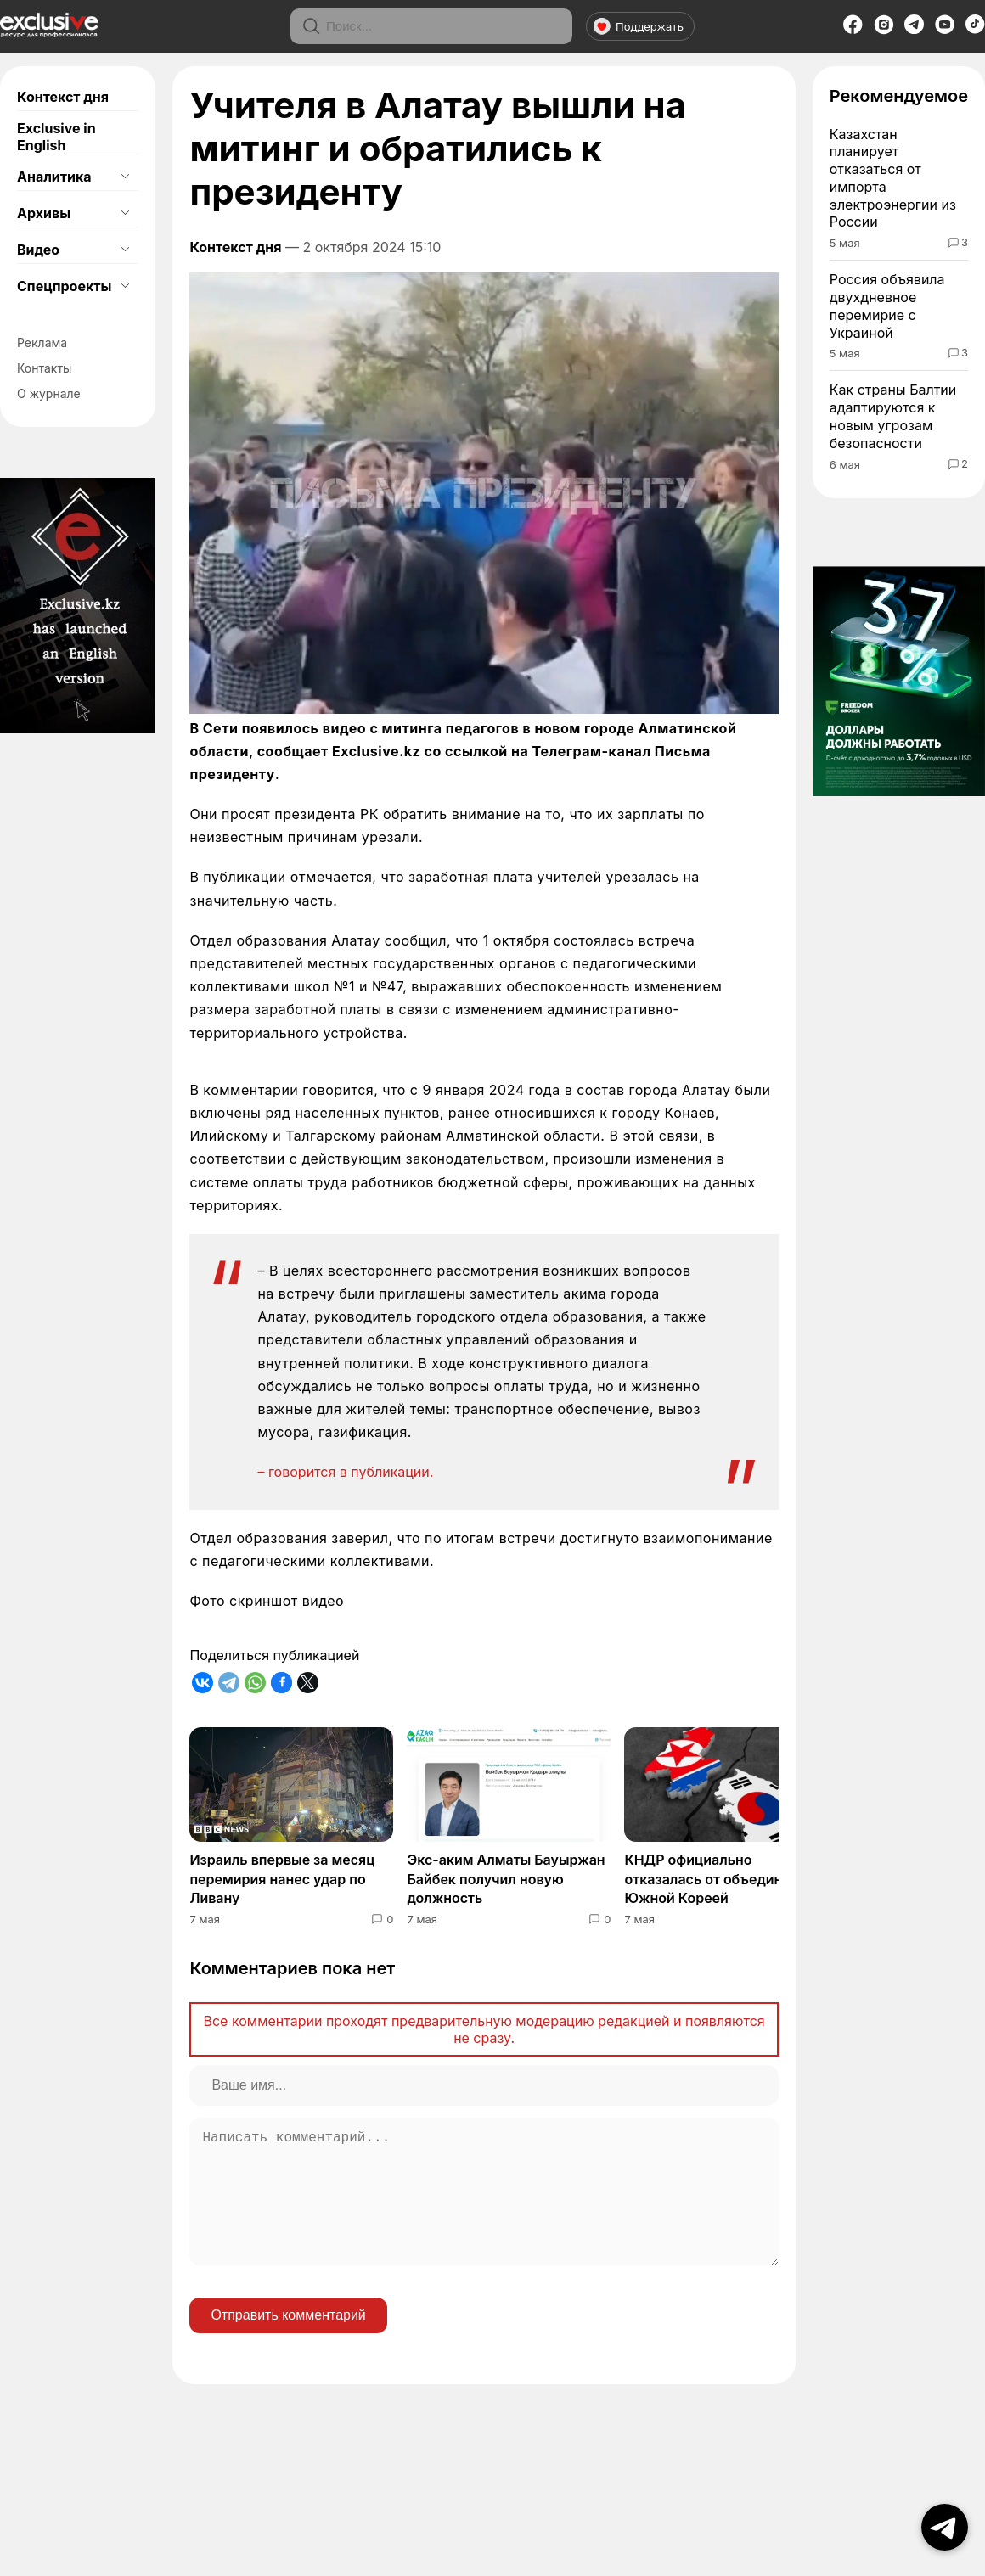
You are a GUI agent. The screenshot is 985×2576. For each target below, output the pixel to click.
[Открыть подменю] (124, 176)
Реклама (42, 342)
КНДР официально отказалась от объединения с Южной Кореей (724, 1878)
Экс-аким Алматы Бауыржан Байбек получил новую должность (506, 1878)
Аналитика (54, 176)
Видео (38, 249)
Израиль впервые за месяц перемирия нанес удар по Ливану (281, 1878)
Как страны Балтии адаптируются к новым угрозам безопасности (893, 416)
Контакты (44, 368)
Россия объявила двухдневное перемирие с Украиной (887, 305)
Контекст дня (63, 96)
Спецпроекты (64, 286)
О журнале (49, 393)
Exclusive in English (56, 137)
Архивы (43, 213)
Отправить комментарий (288, 2342)
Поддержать (639, 26)
